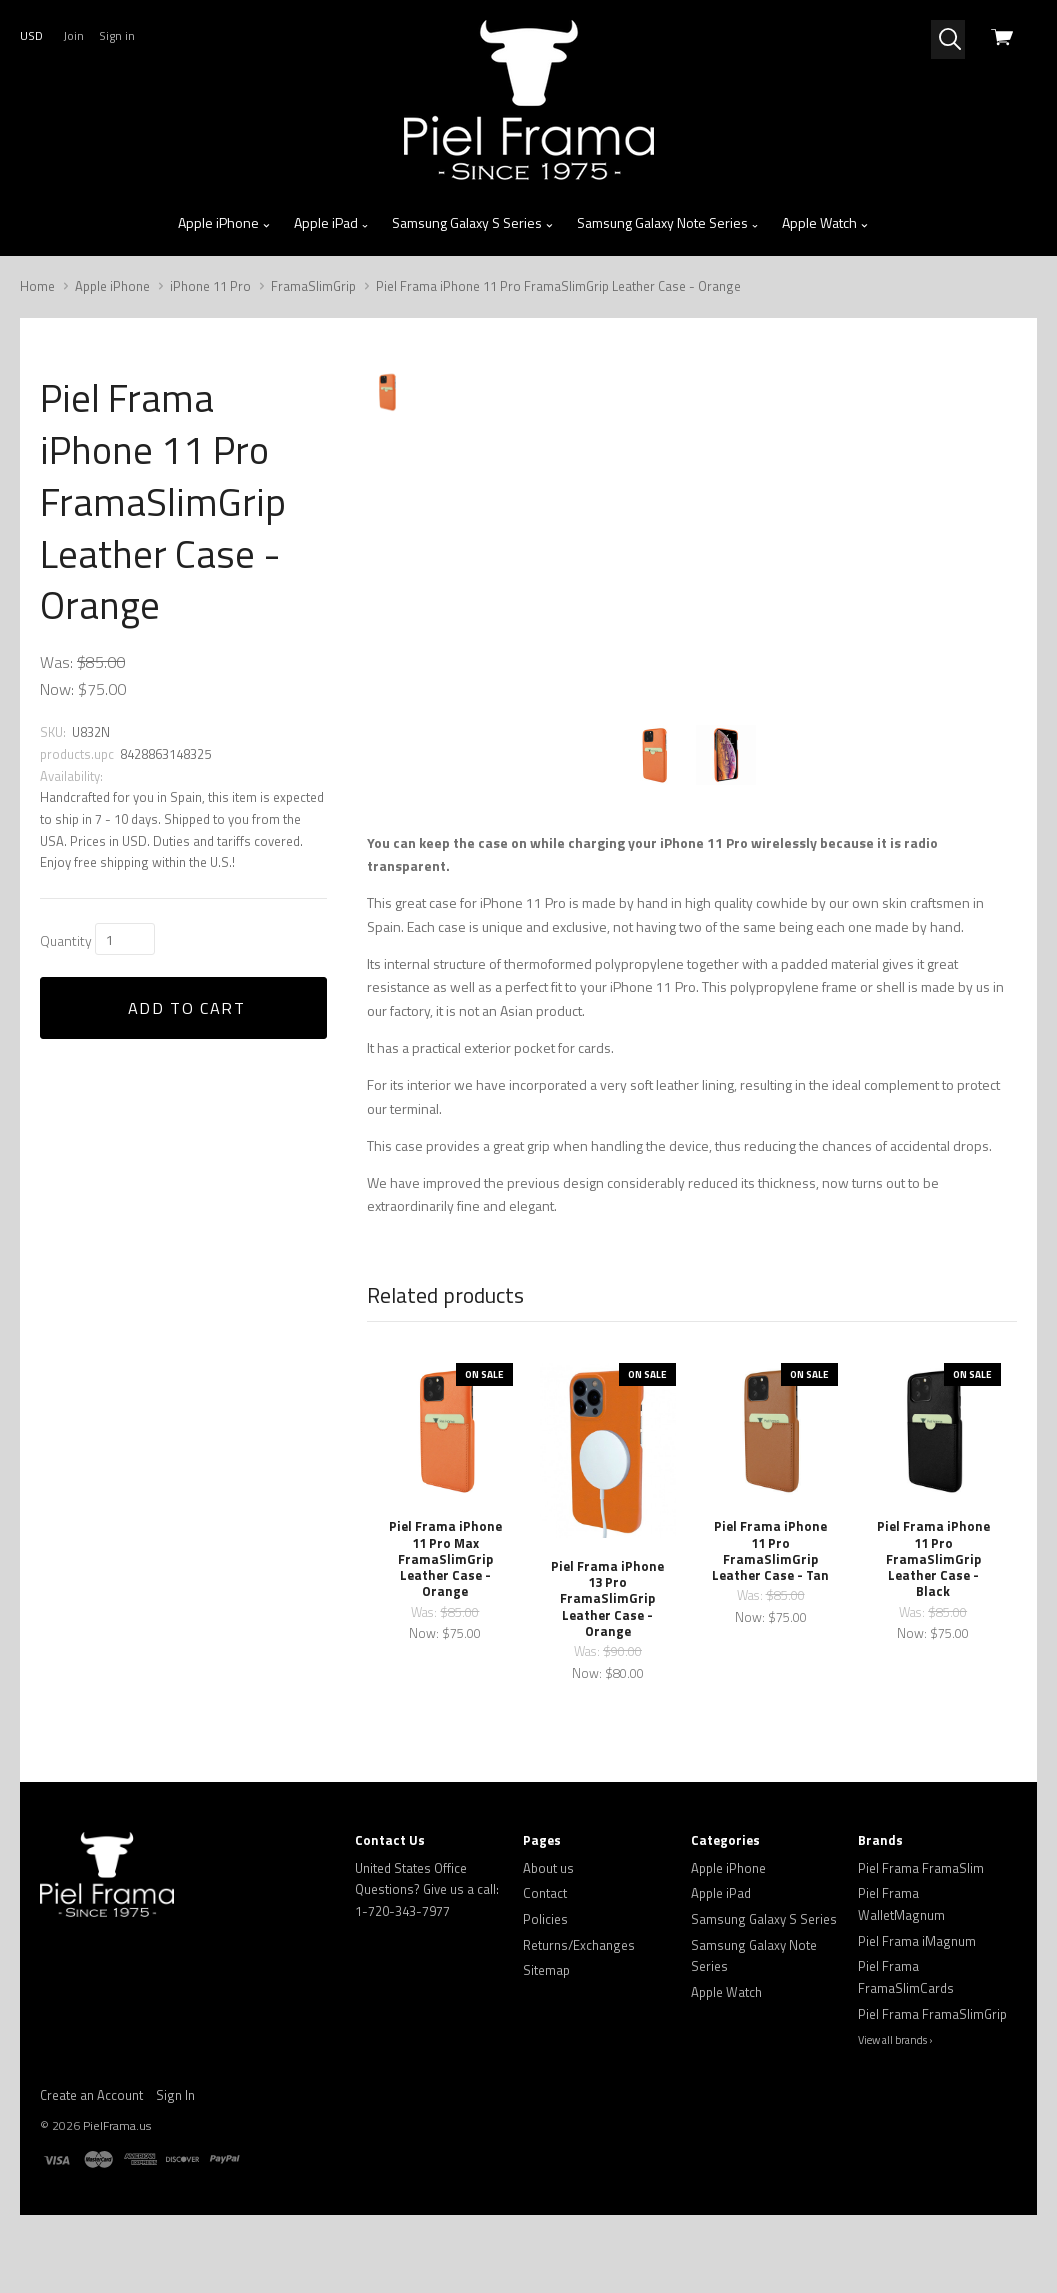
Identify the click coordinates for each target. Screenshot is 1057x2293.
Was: (56, 662)
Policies (545, 1997)
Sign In (175, 2173)
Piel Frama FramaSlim (921, 1946)
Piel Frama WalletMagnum (901, 1983)
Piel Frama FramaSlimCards (906, 2056)
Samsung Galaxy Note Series (668, 223)
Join (73, 35)
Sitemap (546, 2049)
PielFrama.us (117, 2203)
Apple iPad (332, 223)
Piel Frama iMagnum (917, 2019)
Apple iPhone (224, 223)
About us (548, 1946)
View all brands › (895, 2119)
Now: (57, 689)
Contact (545, 1972)
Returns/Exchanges (579, 2023)
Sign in (117, 35)
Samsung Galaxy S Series (473, 223)
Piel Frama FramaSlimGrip (932, 2092)
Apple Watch (825, 223)
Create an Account (91, 2173)
